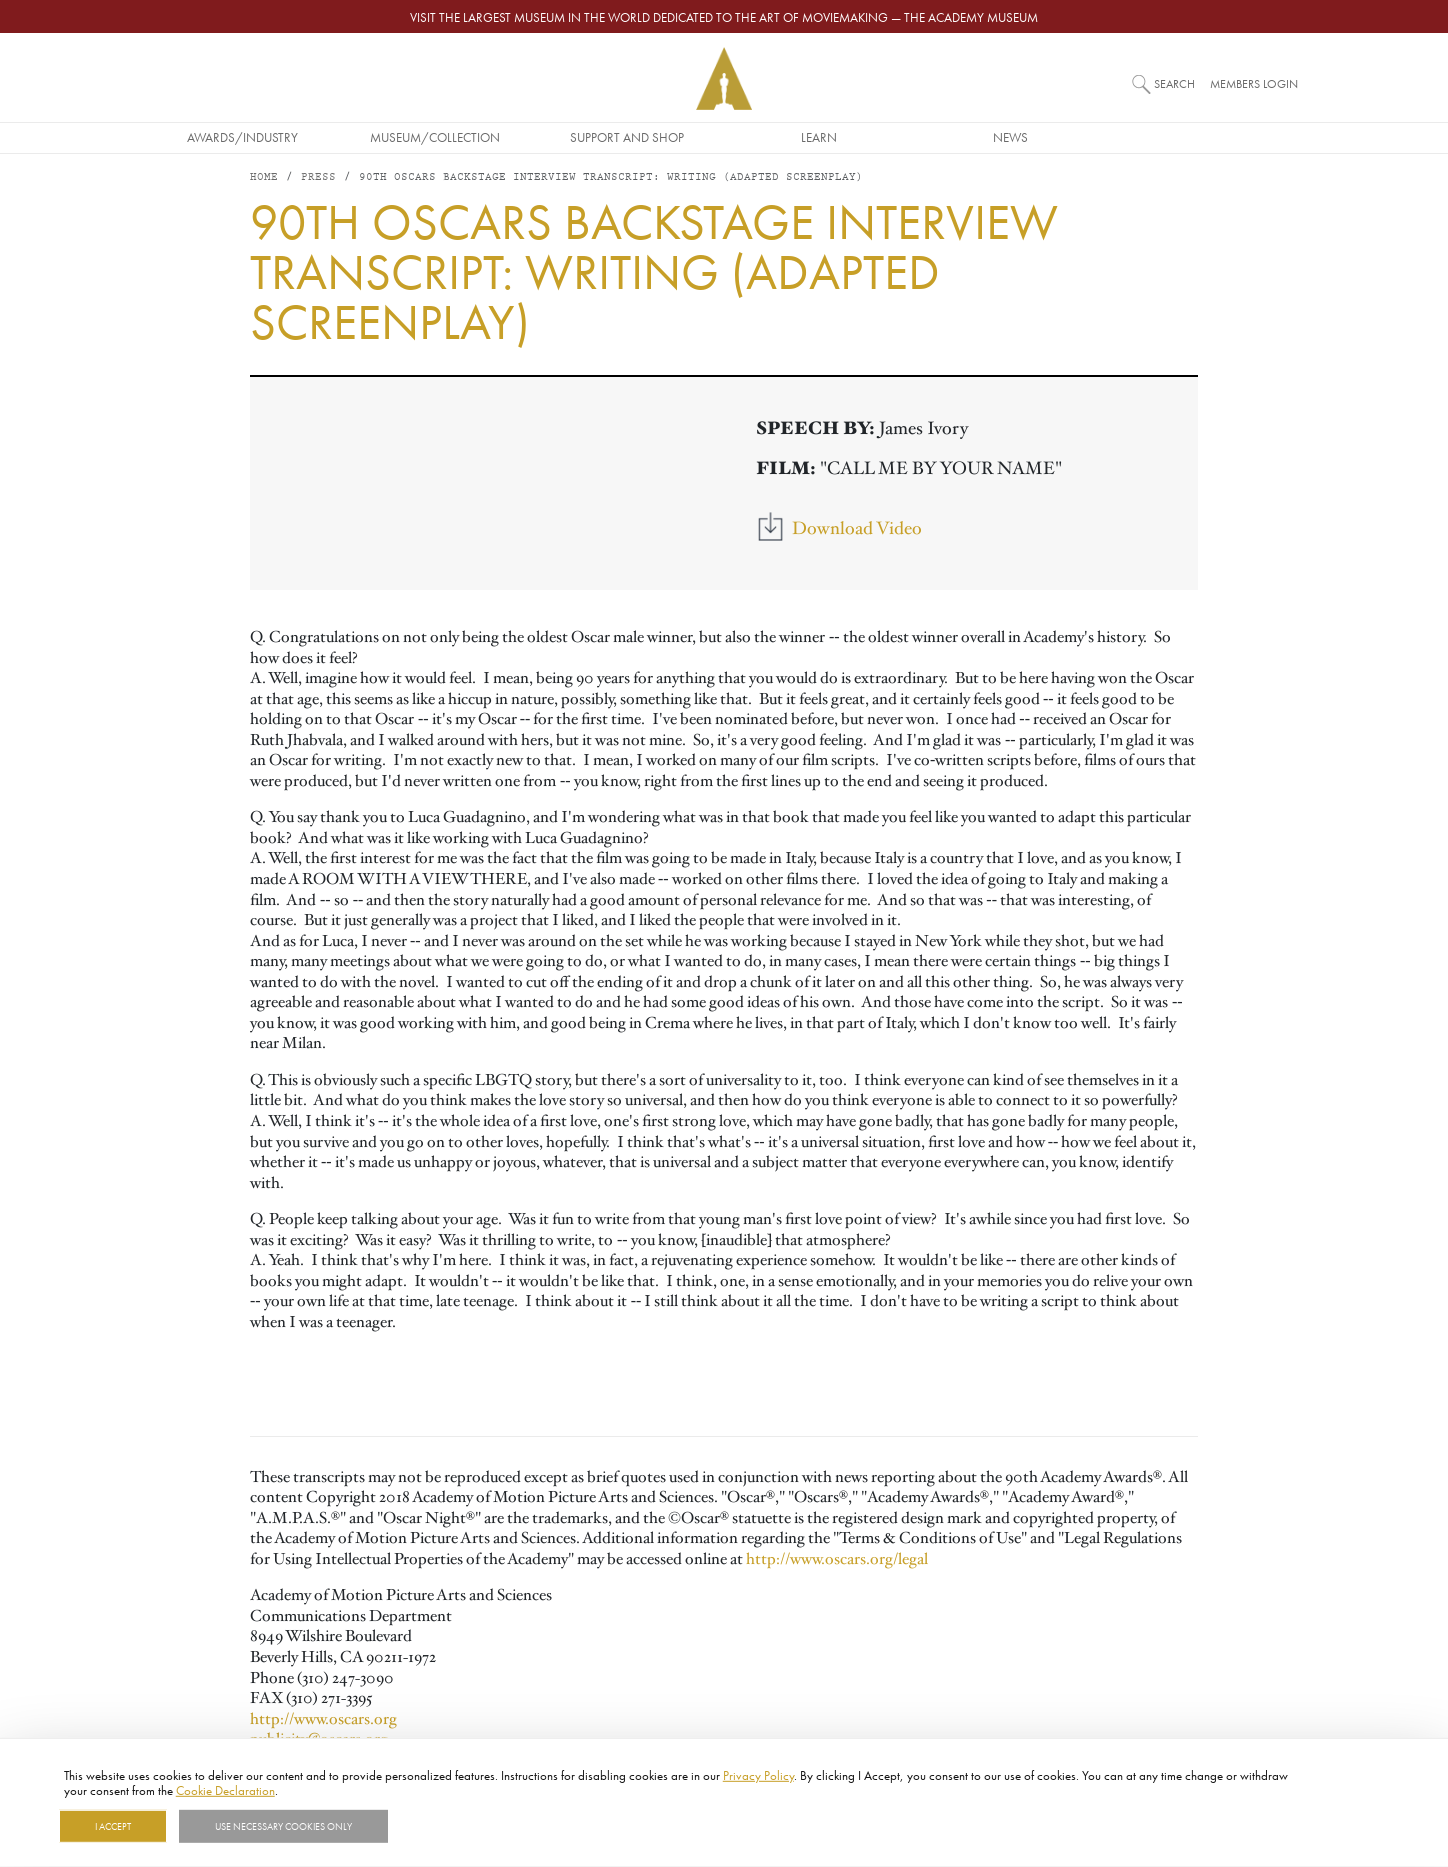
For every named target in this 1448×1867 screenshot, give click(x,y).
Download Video (857, 529)
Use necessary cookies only (283, 1826)
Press (318, 179)
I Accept (113, 1826)
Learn (916, 137)
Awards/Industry (340, 137)
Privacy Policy (758, 1775)
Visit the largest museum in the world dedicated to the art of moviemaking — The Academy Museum (724, 17)
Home (264, 179)
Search (1174, 83)
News (1108, 137)
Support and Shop (724, 137)
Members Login (1254, 83)
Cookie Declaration (225, 1790)
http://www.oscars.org (323, 1720)
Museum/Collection (532, 137)
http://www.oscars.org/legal (837, 1561)
